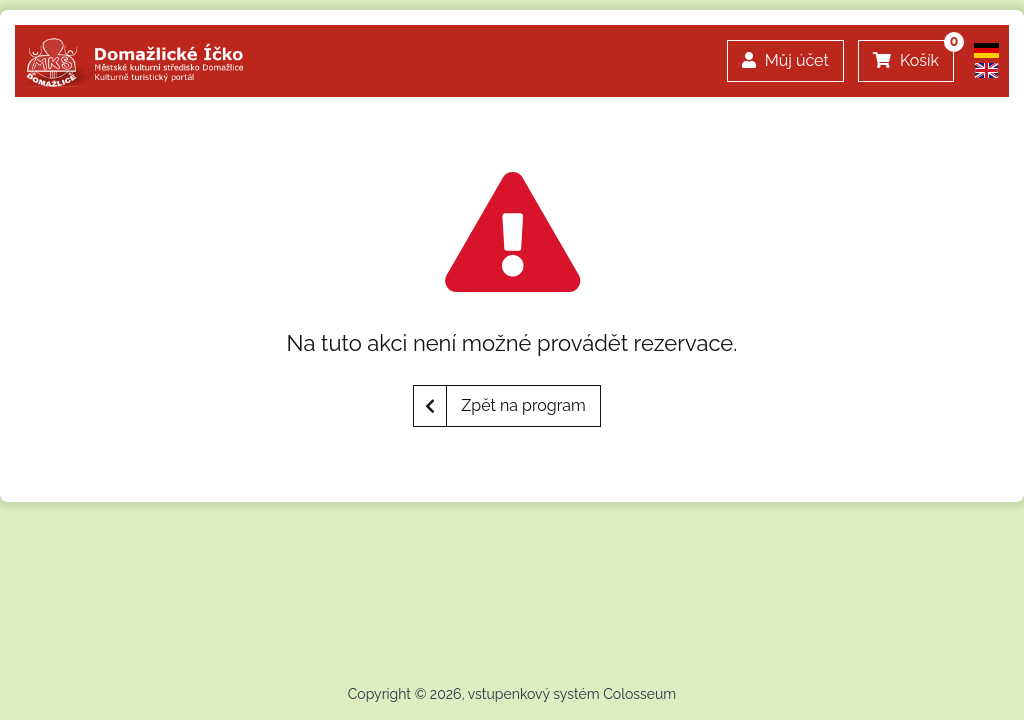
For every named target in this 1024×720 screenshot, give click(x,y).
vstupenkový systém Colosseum (572, 694)
